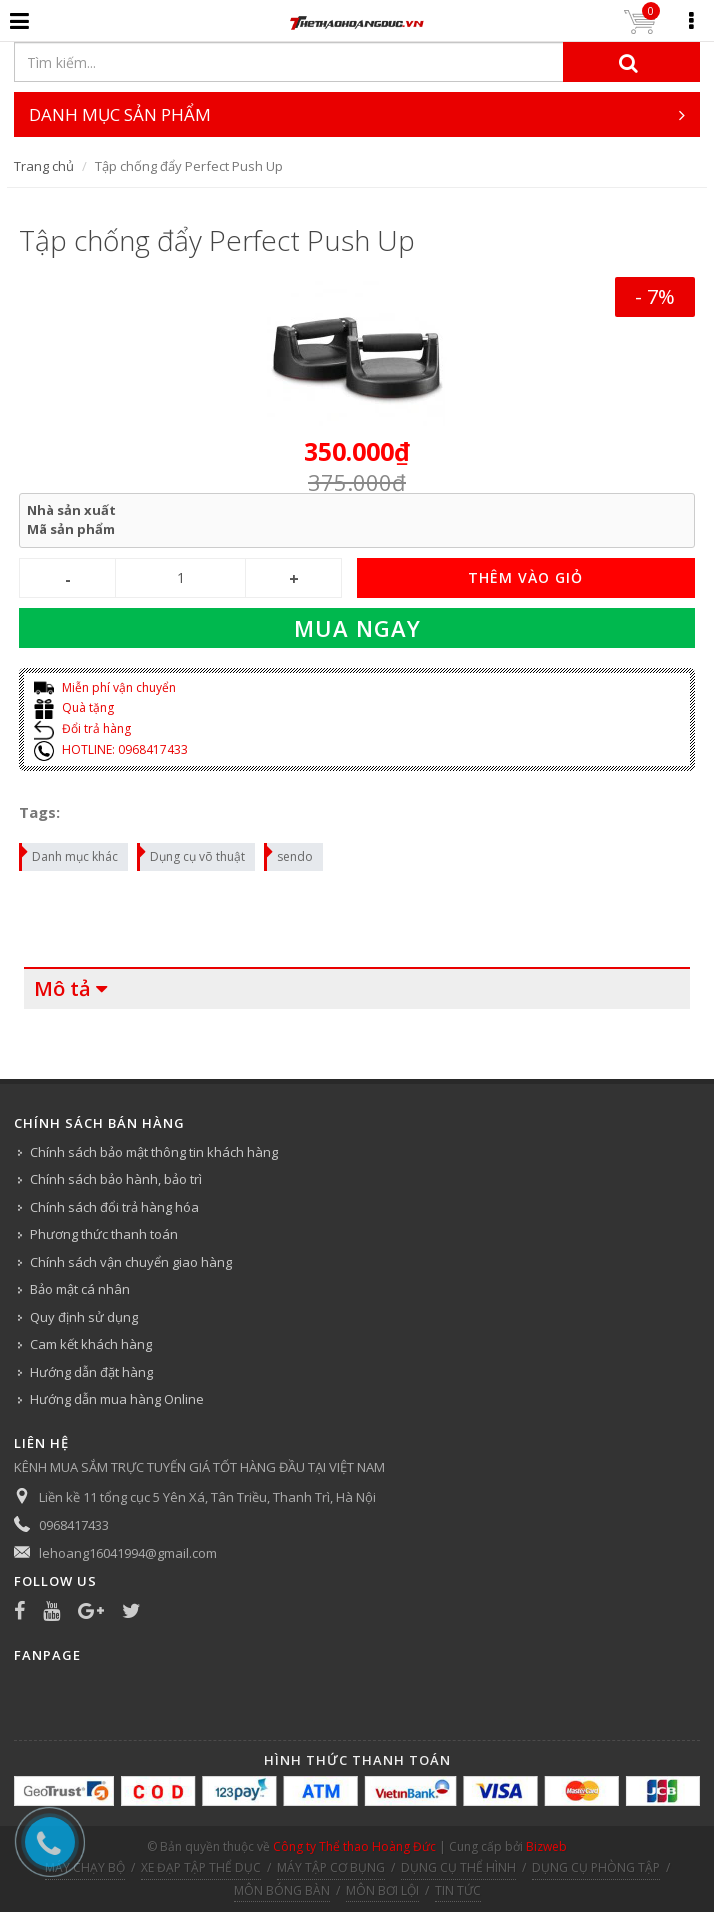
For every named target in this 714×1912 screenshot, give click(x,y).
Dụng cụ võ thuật (192, 854)
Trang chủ (44, 166)
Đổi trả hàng (82, 728)
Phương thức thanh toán (104, 1234)
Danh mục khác (69, 854)
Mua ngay (357, 628)
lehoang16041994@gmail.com (128, 1553)
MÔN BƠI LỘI (382, 1890)
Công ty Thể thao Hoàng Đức (354, 1846)
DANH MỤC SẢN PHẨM (356, 114)
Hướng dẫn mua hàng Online (117, 1399)
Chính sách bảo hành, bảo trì (116, 1179)
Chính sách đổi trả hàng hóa (114, 1207)
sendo (289, 854)
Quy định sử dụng (84, 1317)
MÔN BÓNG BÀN (282, 1890)
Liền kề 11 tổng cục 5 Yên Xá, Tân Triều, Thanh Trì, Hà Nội (207, 1497)
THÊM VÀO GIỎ (525, 577)
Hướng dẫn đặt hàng (91, 1372)
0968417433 (74, 1525)
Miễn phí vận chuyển (105, 687)
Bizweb (546, 1846)
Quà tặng (74, 707)
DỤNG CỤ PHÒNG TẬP (596, 1867)
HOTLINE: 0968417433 (111, 749)
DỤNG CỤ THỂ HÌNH (458, 1867)
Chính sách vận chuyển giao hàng (131, 1262)
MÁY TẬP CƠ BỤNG (331, 1867)
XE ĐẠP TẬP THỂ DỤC (201, 1867)
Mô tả (62, 988)
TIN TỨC (458, 1890)
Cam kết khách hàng (91, 1344)
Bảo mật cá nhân (80, 1289)
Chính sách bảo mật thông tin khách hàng (154, 1152)
